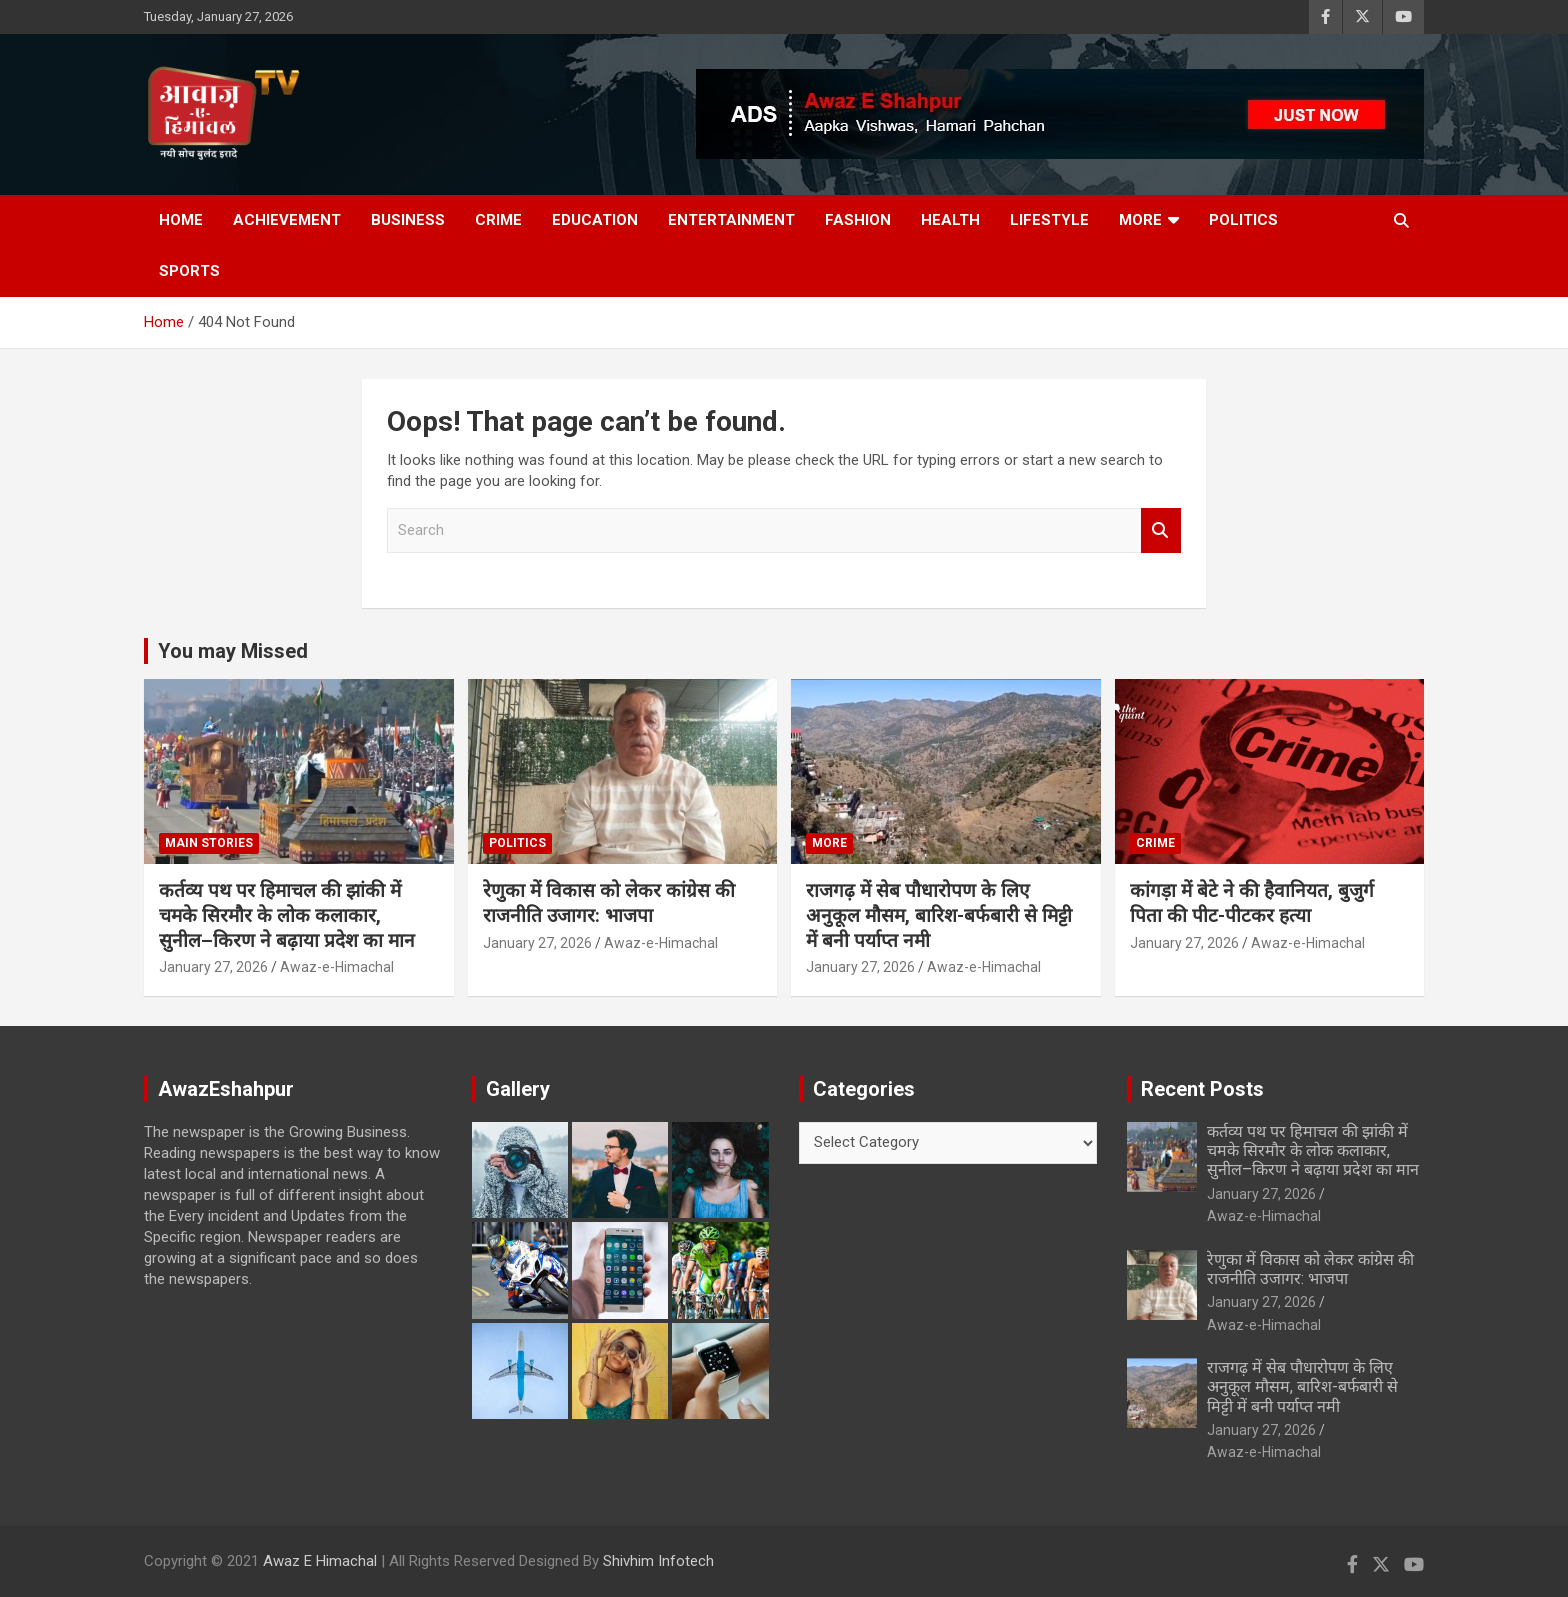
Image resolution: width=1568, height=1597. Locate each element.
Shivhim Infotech (658, 1561)
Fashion (858, 220)
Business (408, 220)
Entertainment (731, 220)
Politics (1243, 220)
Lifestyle (1049, 220)
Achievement (287, 220)
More (1140, 220)
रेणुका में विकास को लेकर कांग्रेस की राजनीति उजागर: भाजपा (609, 903)
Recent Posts (1202, 1089)
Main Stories (209, 843)
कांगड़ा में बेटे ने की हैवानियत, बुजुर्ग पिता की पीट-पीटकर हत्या (1252, 903)
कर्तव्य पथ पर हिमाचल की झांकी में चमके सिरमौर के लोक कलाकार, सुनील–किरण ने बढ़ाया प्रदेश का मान (287, 915)
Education (595, 220)
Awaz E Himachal (320, 1561)
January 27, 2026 (213, 967)
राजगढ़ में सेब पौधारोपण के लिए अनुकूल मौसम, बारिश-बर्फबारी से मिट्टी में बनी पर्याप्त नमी (939, 915)
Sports (189, 271)
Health (950, 220)
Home (181, 220)
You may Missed (233, 651)
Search (1161, 530)
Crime (498, 220)
